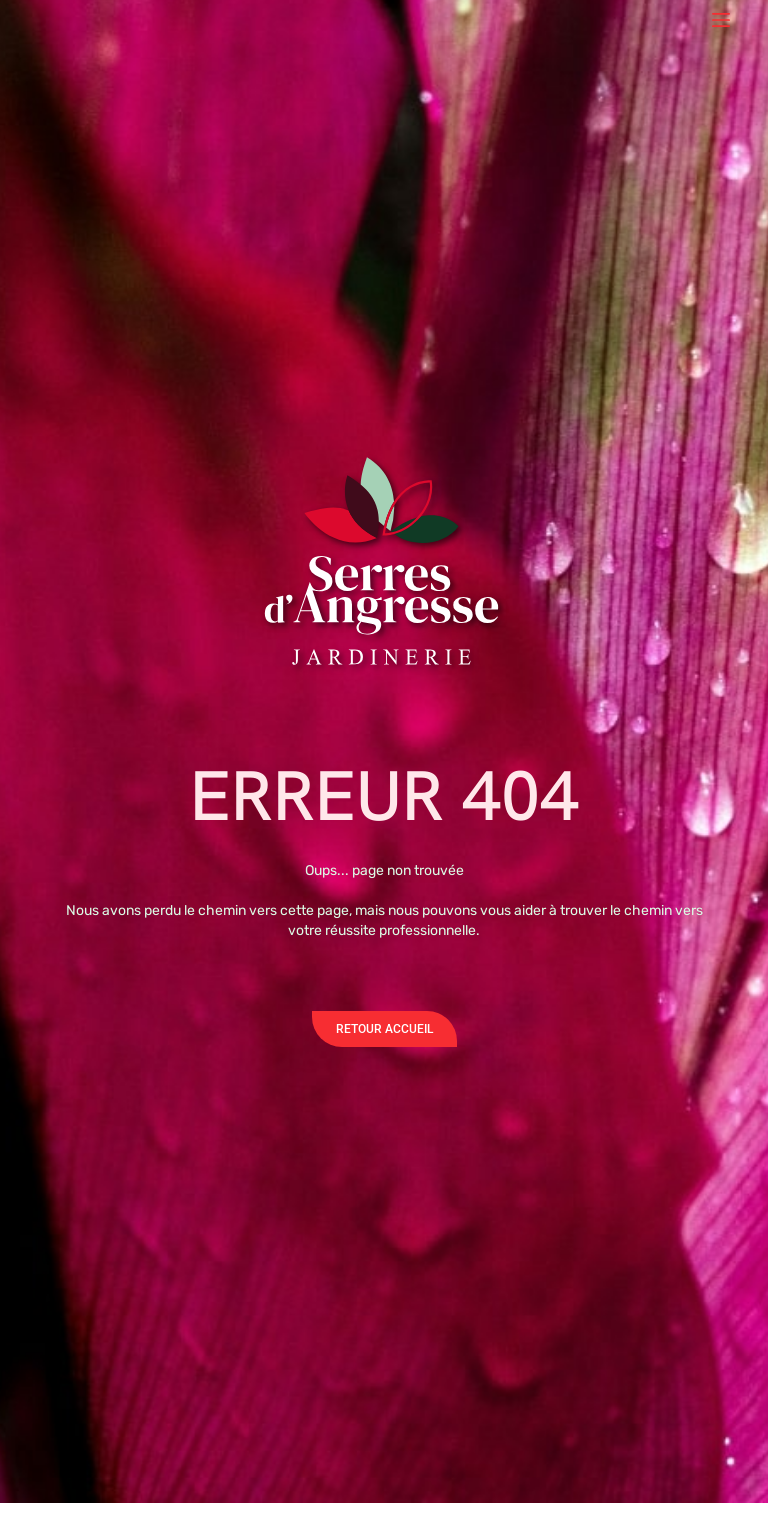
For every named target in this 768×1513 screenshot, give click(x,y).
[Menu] (721, 20)
